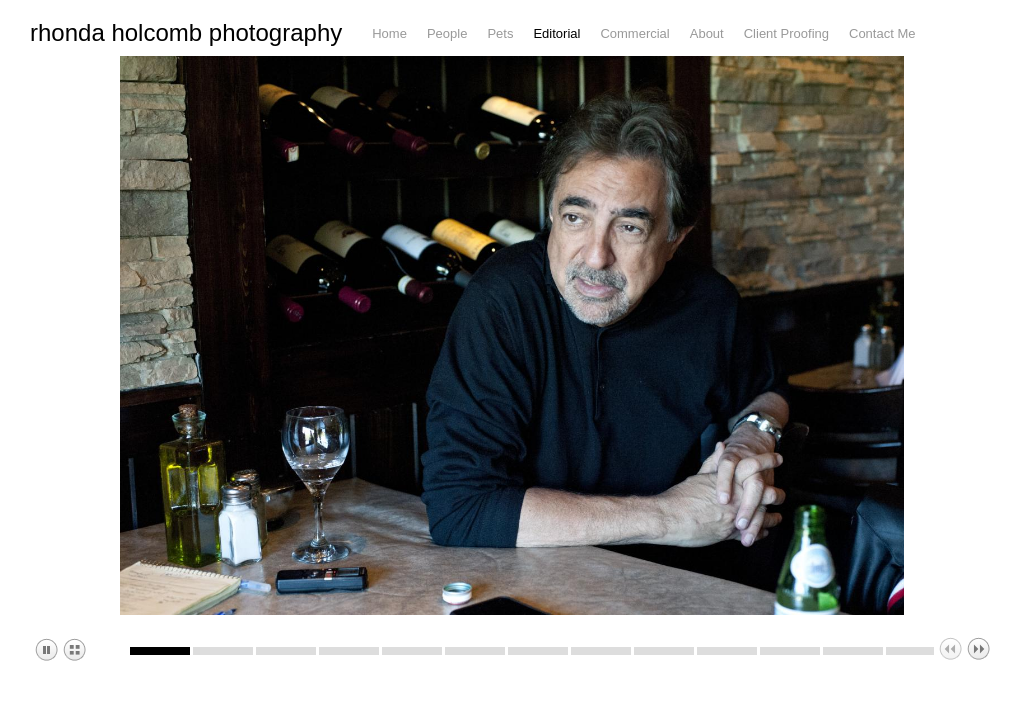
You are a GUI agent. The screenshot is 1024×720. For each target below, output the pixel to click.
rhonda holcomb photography (186, 44)
